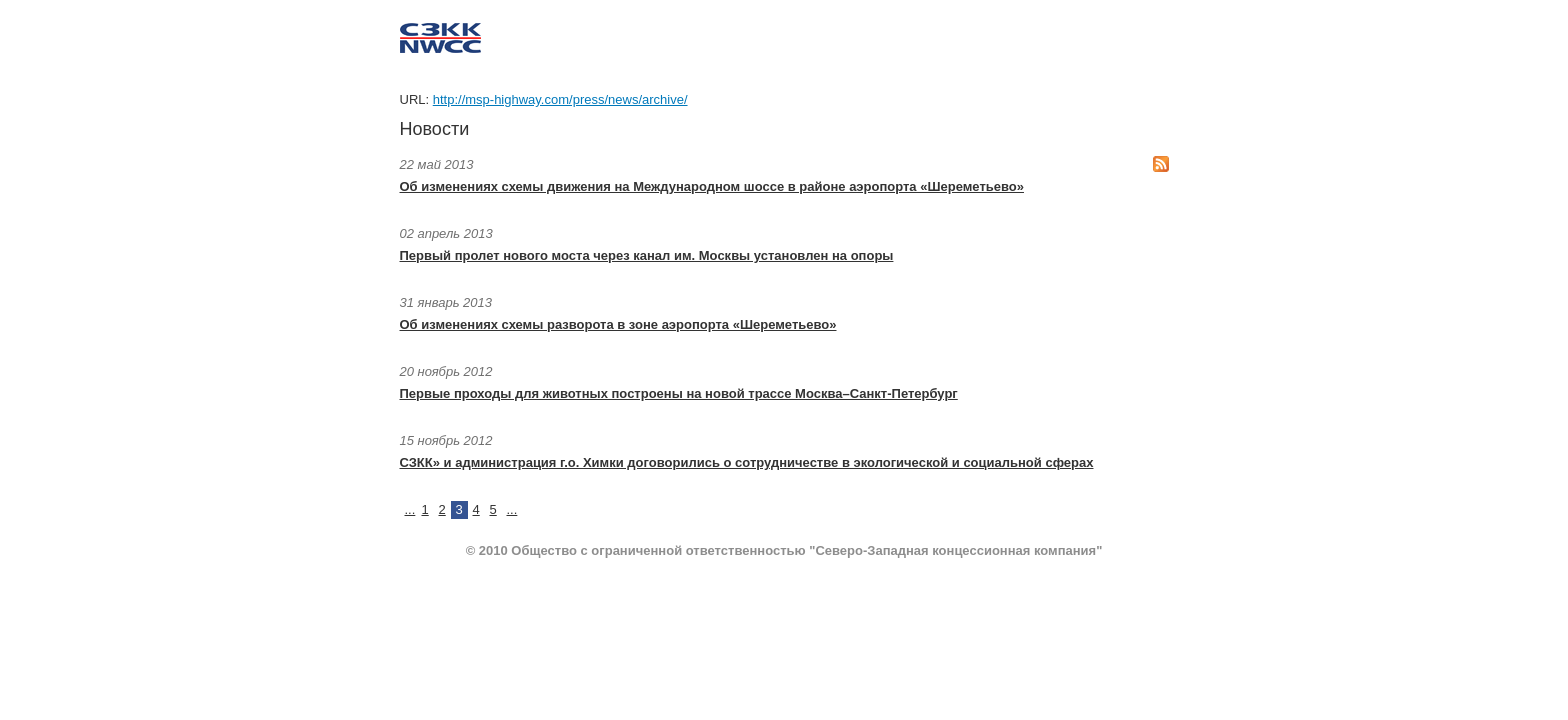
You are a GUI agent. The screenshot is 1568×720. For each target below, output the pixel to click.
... (410, 509)
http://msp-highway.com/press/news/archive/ (560, 99)
